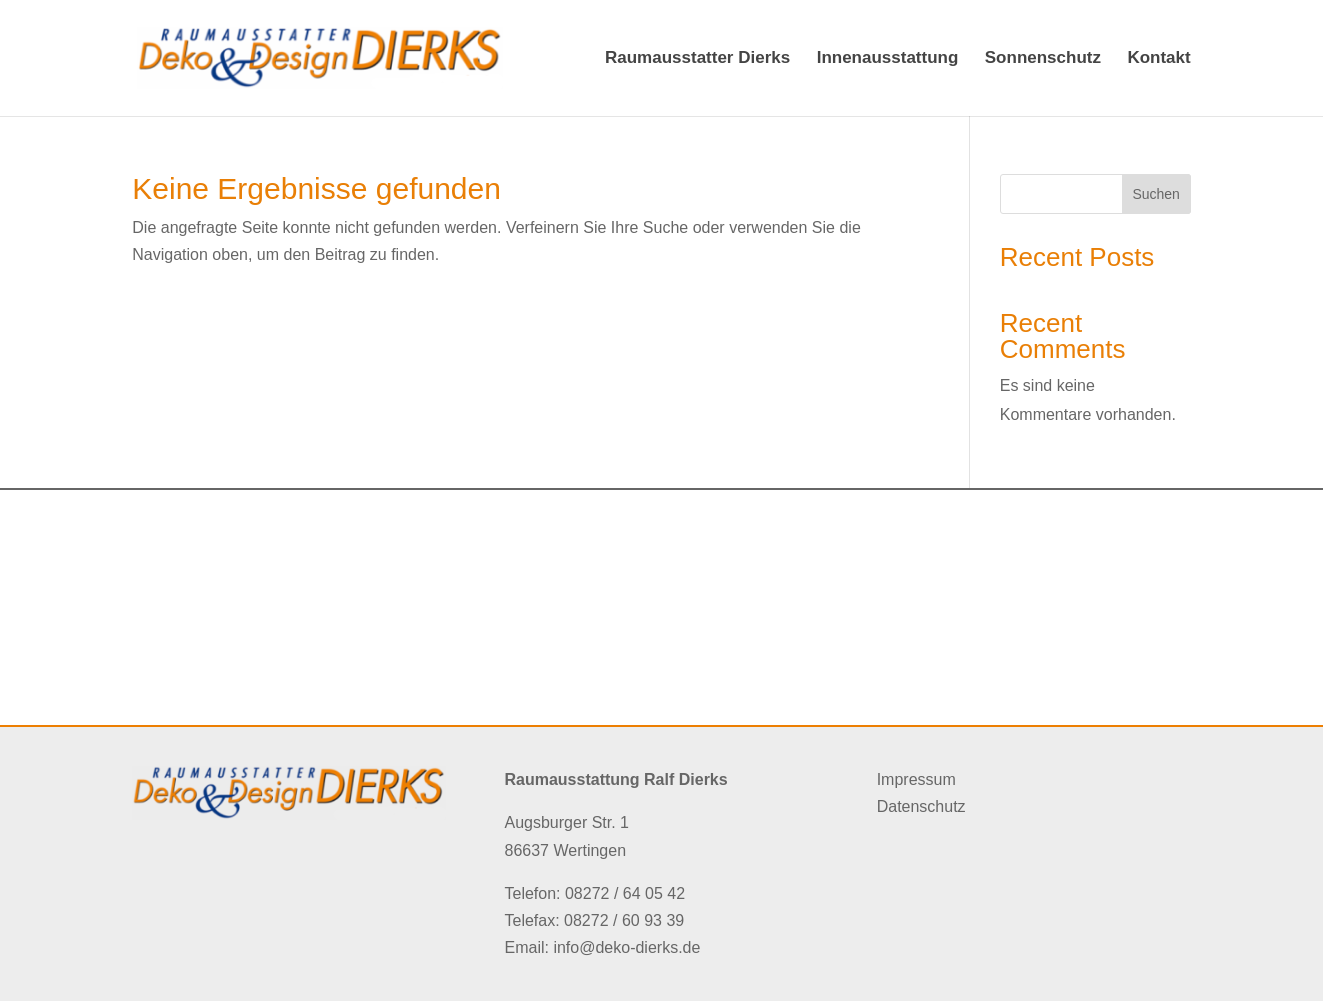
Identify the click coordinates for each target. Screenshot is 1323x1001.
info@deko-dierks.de (626, 947)
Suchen (1155, 194)
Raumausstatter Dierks (697, 59)
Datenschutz (921, 806)
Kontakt (1158, 59)
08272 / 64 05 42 (625, 893)
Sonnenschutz (1043, 59)
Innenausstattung (888, 59)
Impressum (916, 779)
